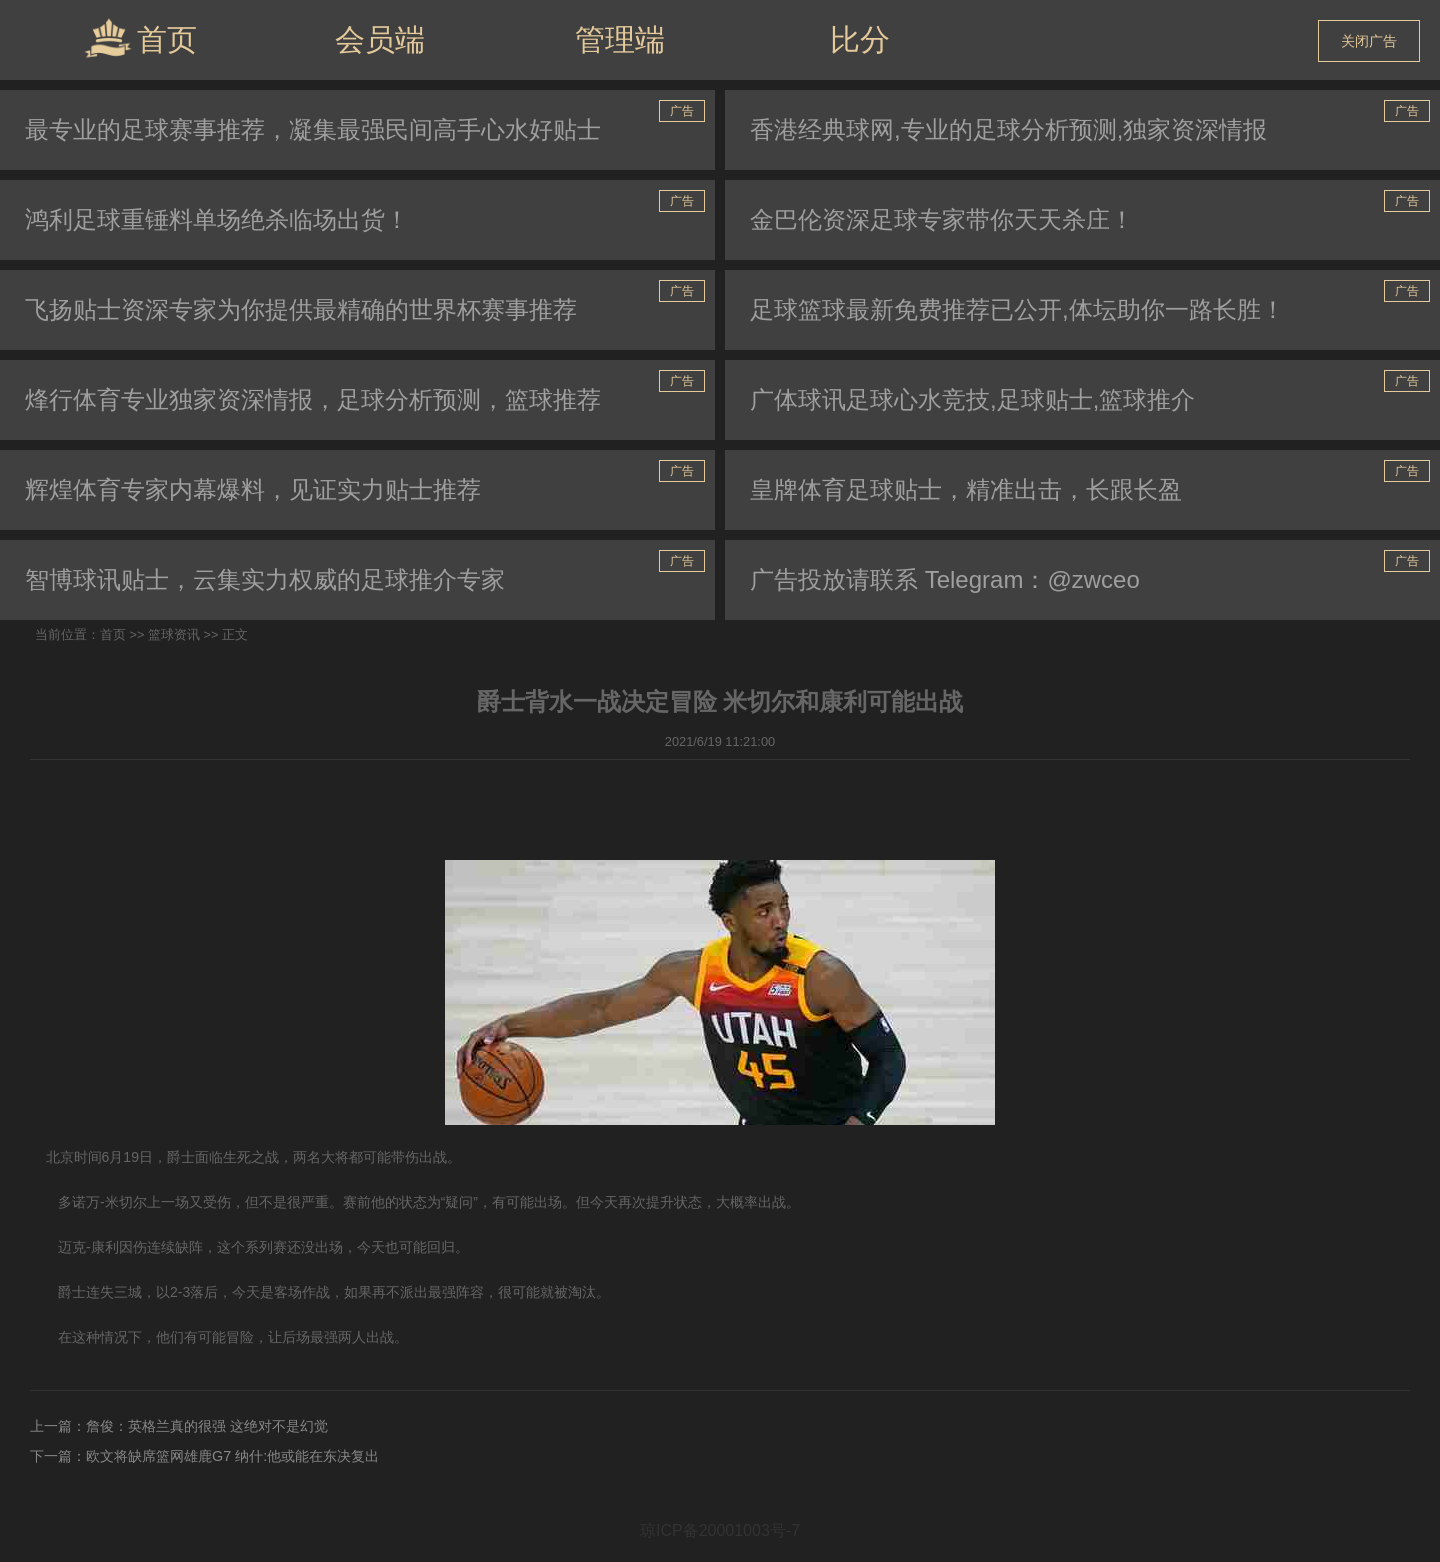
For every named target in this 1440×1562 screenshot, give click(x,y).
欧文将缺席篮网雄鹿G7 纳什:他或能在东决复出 (232, 1456)
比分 (860, 39)
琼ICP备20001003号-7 (720, 1530)
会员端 (380, 39)
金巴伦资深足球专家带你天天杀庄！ (942, 219)
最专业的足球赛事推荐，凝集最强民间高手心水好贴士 (313, 129)
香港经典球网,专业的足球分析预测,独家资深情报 (1008, 129)
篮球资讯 (174, 634)
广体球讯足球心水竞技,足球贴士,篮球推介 (972, 399)
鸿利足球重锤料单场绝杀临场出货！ (217, 219)
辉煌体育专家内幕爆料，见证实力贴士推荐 (253, 489)
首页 (140, 38)
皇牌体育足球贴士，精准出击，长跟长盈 (966, 489)
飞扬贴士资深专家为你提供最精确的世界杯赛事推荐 (301, 309)
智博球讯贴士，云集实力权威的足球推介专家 (265, 579)
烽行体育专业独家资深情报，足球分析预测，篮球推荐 (313, 399)
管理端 (620, 39)
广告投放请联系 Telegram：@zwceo (945, 579)
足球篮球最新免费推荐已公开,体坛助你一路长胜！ (1017, 309)
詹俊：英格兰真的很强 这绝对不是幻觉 (207, 1426)
